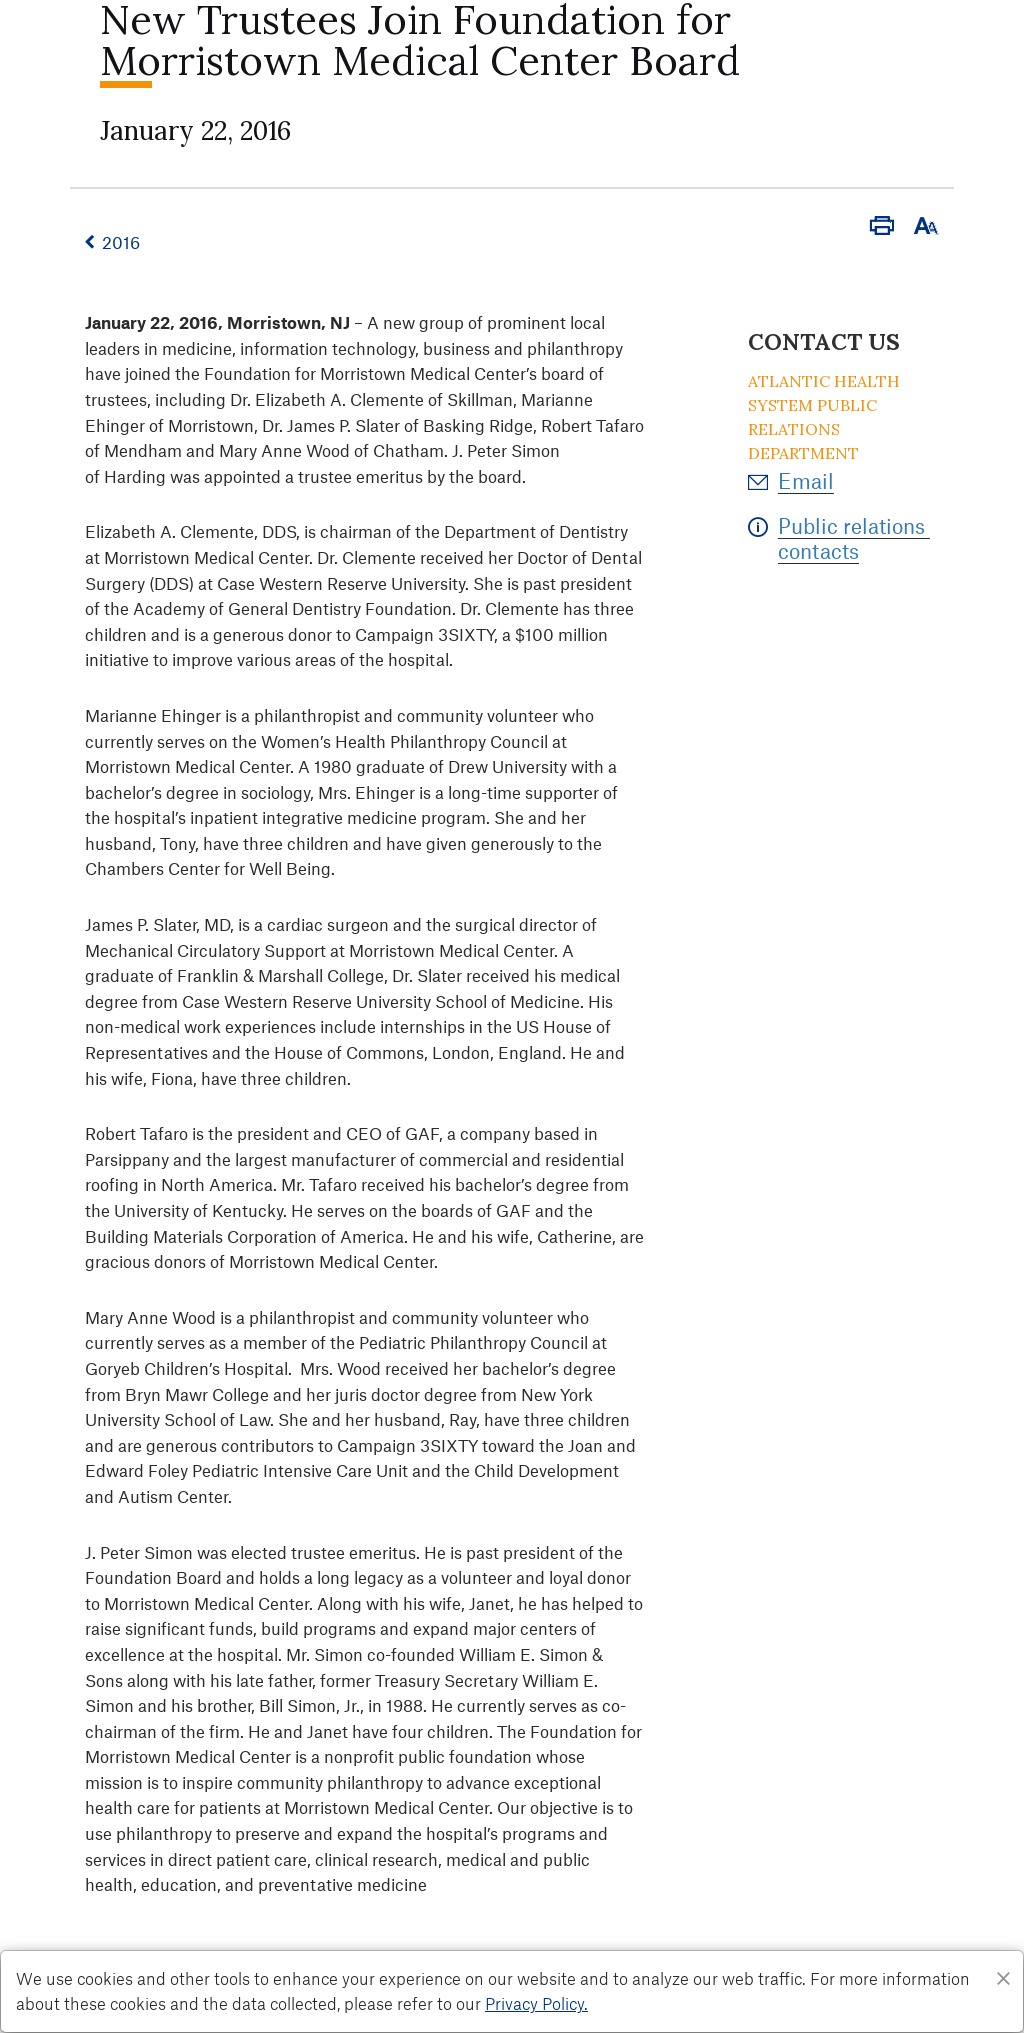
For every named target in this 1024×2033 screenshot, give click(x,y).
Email (806, 480)
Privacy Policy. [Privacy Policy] (536, 2003)
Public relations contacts (854, 538)
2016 (121, 242)
